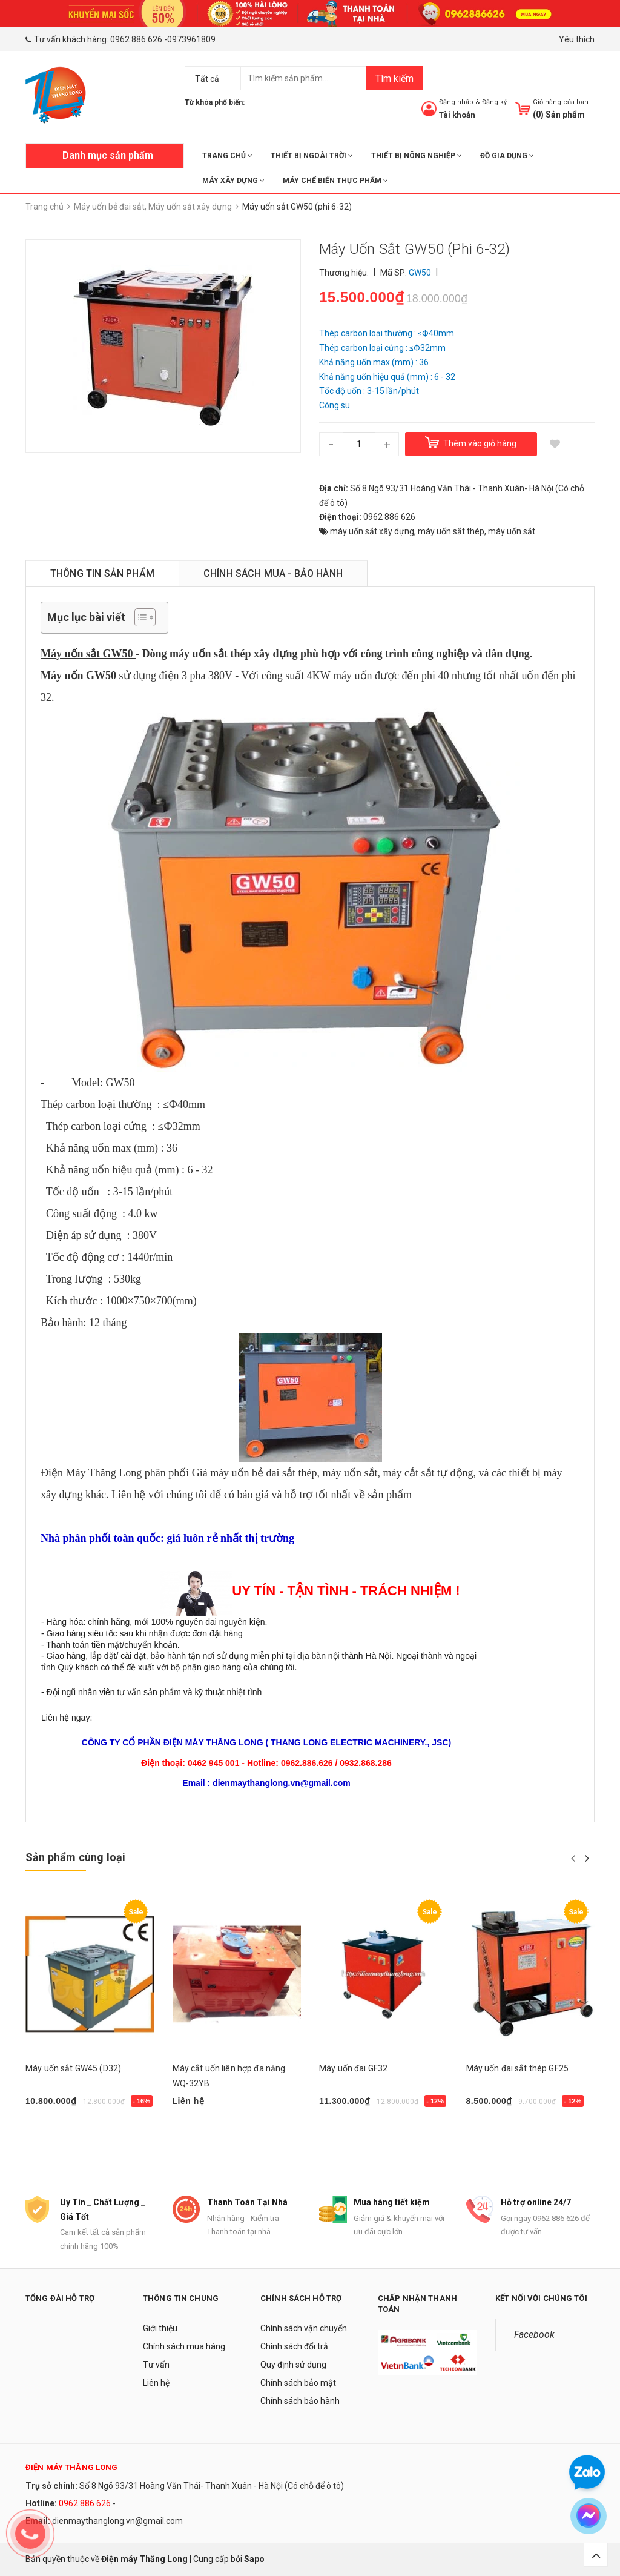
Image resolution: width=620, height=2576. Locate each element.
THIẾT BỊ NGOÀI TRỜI (312, 155)
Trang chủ (227, 155)
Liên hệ (156, 2383)
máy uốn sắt (511, 531)
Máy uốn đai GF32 (353, 2068)
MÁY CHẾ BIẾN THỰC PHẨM (335, 180)
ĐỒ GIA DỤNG (507, 155)
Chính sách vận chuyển (303, 2328)
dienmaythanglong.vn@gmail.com (117, 2521)
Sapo (254, 2559)
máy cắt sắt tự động (428, 1473)
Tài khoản (457, 114)
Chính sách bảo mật (298, 2383)
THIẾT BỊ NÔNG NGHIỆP (416, 155)
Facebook (534, 2334)
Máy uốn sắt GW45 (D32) (73, 2068)
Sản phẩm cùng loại (75, 1857)
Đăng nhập (456, 102)
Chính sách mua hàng (184, 2346)
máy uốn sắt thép (451, 531)
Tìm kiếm (394, 78)
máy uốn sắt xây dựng (372, 531)
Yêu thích (577, 39)
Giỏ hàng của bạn (561, 102)
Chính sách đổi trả (294, 2346)
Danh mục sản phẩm (107, 155)
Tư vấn (156, 2364)
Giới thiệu (160, 2328)
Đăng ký (494, 102)
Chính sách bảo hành (300, 2401)
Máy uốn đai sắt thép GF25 (517, 2068)
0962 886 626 (136, 39)
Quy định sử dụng (293, 2364)
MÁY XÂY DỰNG (233, 180)
